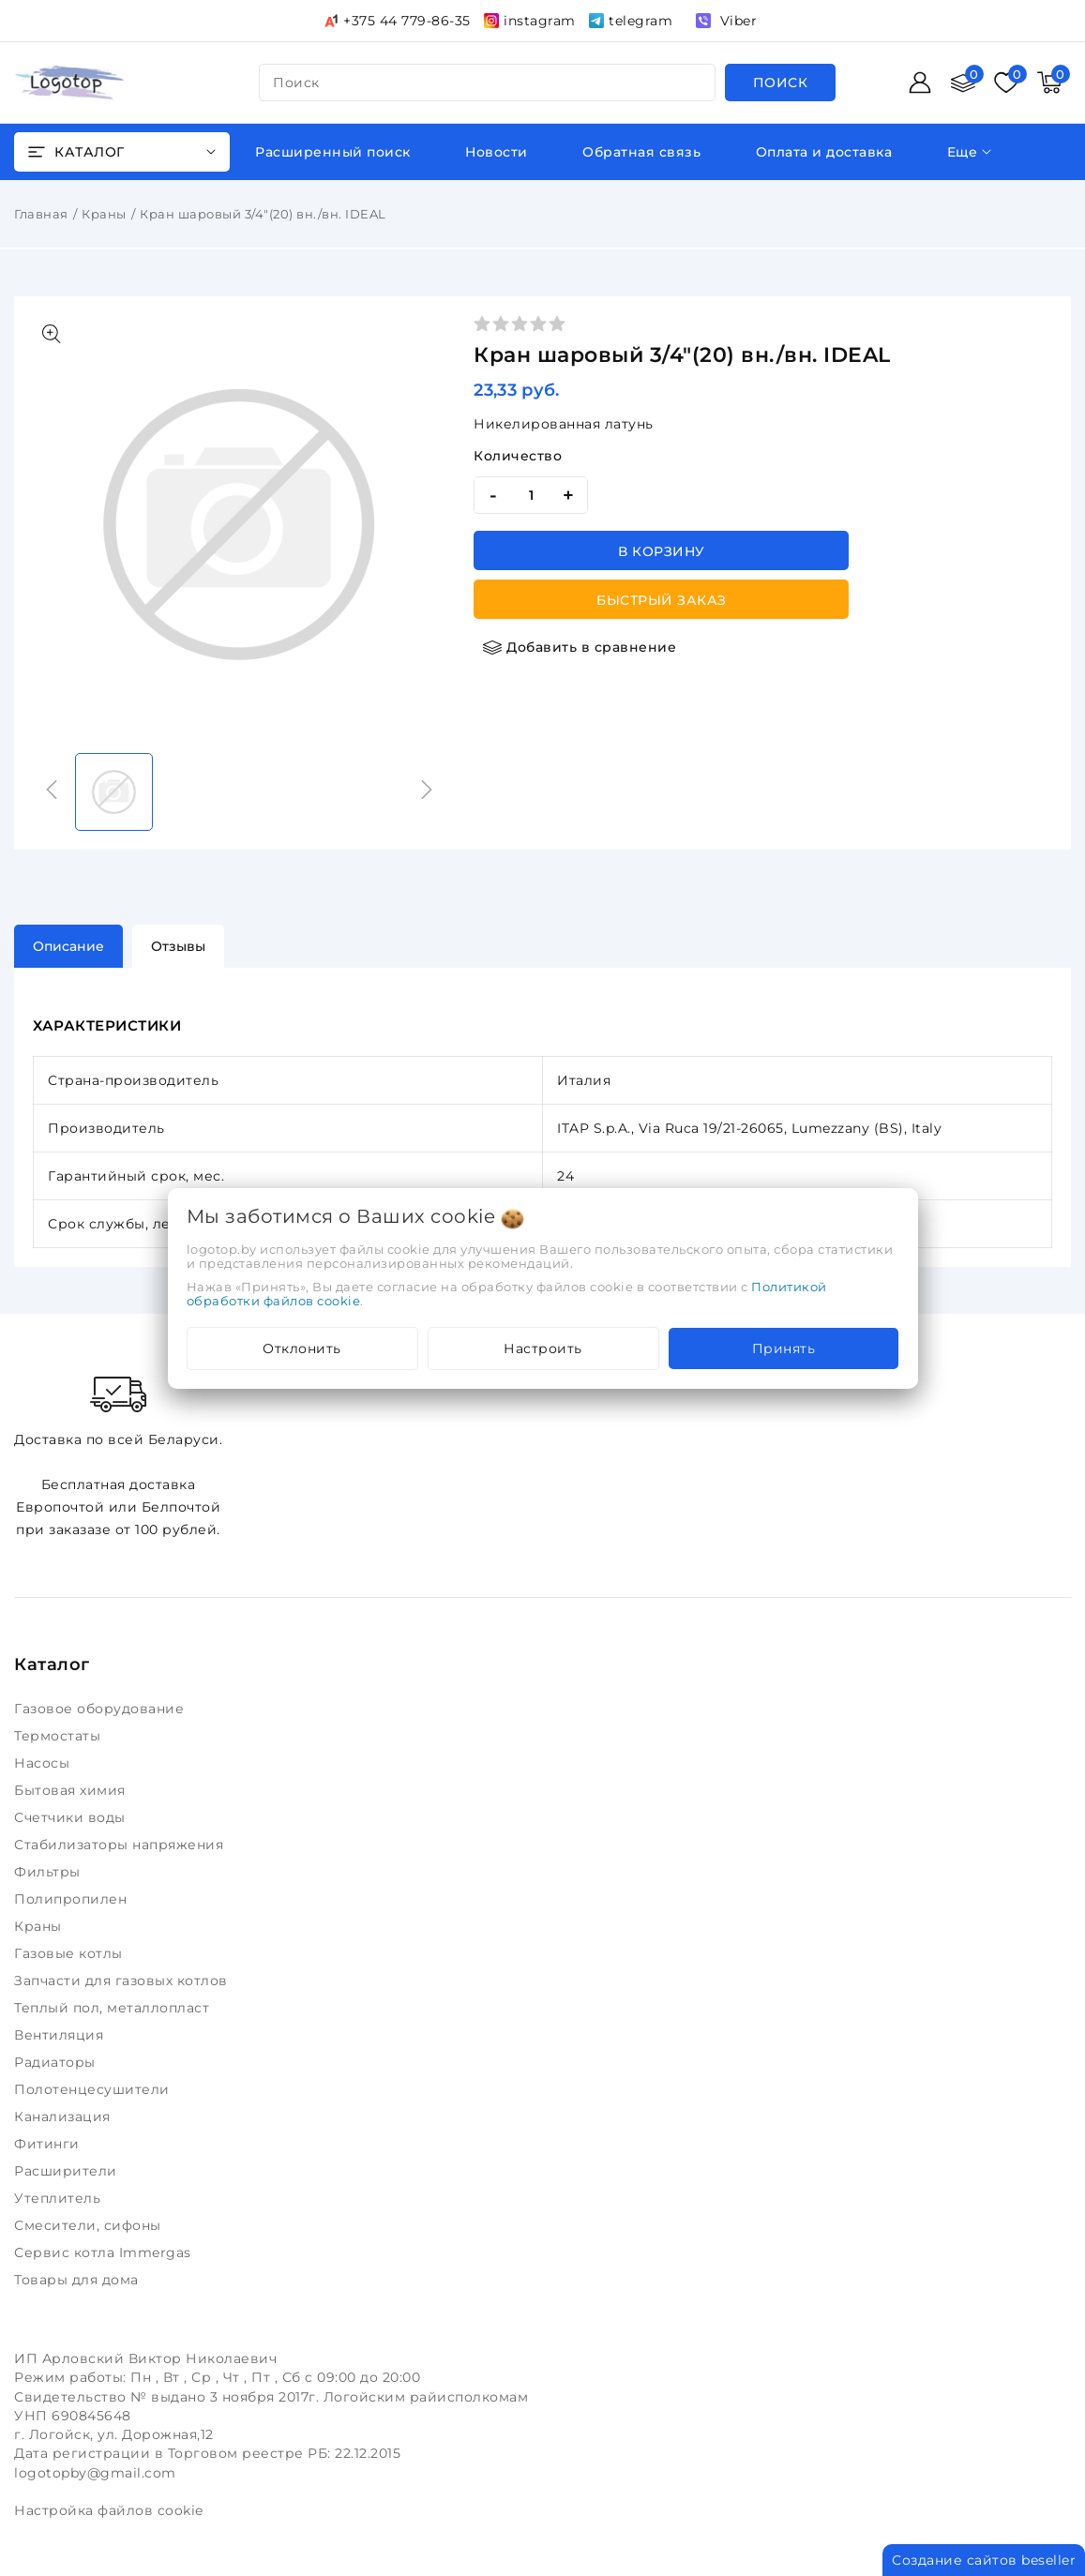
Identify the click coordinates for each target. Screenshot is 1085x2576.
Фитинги (48, 2143)
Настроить (543, 1348)
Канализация (64, 2116)
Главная (41, 213)
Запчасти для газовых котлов (123, 1980)
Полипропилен (72, 1898)
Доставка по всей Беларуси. (118, 1409)
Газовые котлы (70, 1953)
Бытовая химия (71, 1790)
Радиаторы (56, 2062)
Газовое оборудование (101, 1708)
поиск (296, 82)
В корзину (661, 551)
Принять (784, 1348)
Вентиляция (61, 2034)
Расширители (67, 2170)
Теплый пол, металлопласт (114, 2007)
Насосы (44, 1762)
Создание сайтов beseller (984, 2560)
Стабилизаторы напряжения (123, 1844)
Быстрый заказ (661, 600)
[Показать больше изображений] (51, 334)
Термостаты (59, 1735)
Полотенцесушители (93, 2089)
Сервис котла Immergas (104, 2252)
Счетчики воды (71, 1817)
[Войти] (920, 82)
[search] (780, 82)
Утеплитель (59, 2198)
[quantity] (531, 495)
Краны (104, 213)
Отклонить (302, 1348)
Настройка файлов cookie (108, 2510)
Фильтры (49, 1871)
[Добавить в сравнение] (580, 647)
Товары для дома (78, 2279)
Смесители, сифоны (89, 2225)
